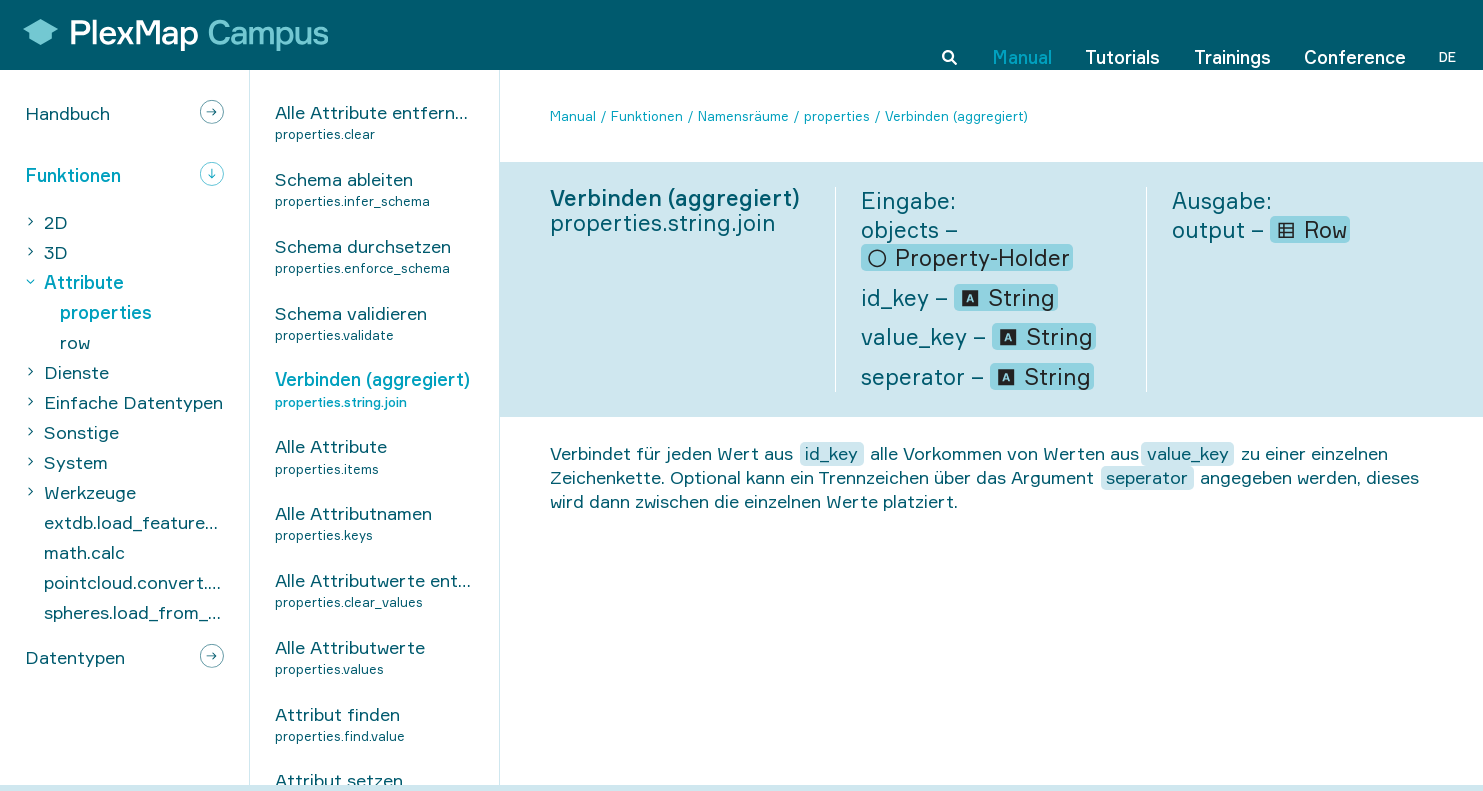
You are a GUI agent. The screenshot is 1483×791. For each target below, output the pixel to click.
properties (837, 116)
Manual (1022, 34)
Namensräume (743, 116)
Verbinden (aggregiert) (956, 116)
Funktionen (647, 116)
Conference (1355, 34)
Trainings (1232, 34)
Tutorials (1122, 34)
